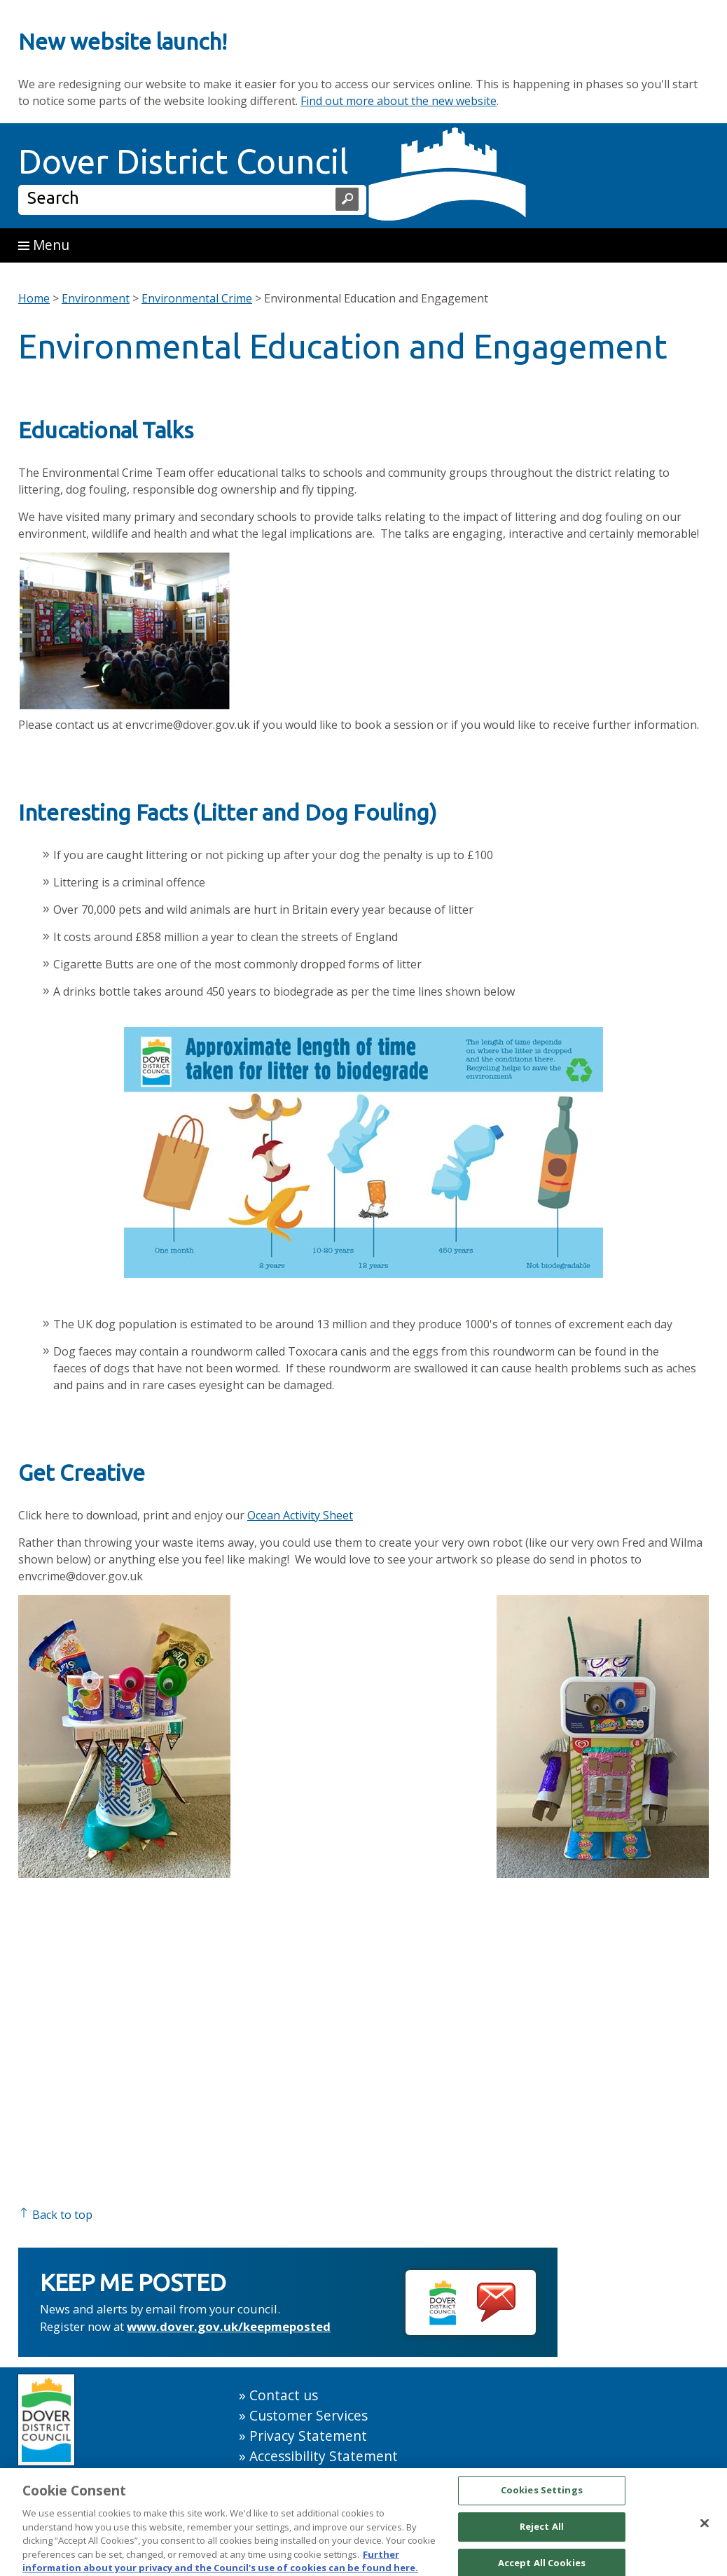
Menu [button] (43, 244)
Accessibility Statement (323, 2455)
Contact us (283, 2395)
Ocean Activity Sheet (300, 1515)
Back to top (55, 2214)
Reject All (542, 2532)
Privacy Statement (308, 2435)
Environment (96, 298)
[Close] (704, 2529)
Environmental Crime (196, 298)
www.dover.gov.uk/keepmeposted (229, 2326)
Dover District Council (183, 161)
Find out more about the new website (398, 101)
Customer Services (308, 2415)
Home (34, 298)
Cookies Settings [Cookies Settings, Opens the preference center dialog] (542, 2496)
